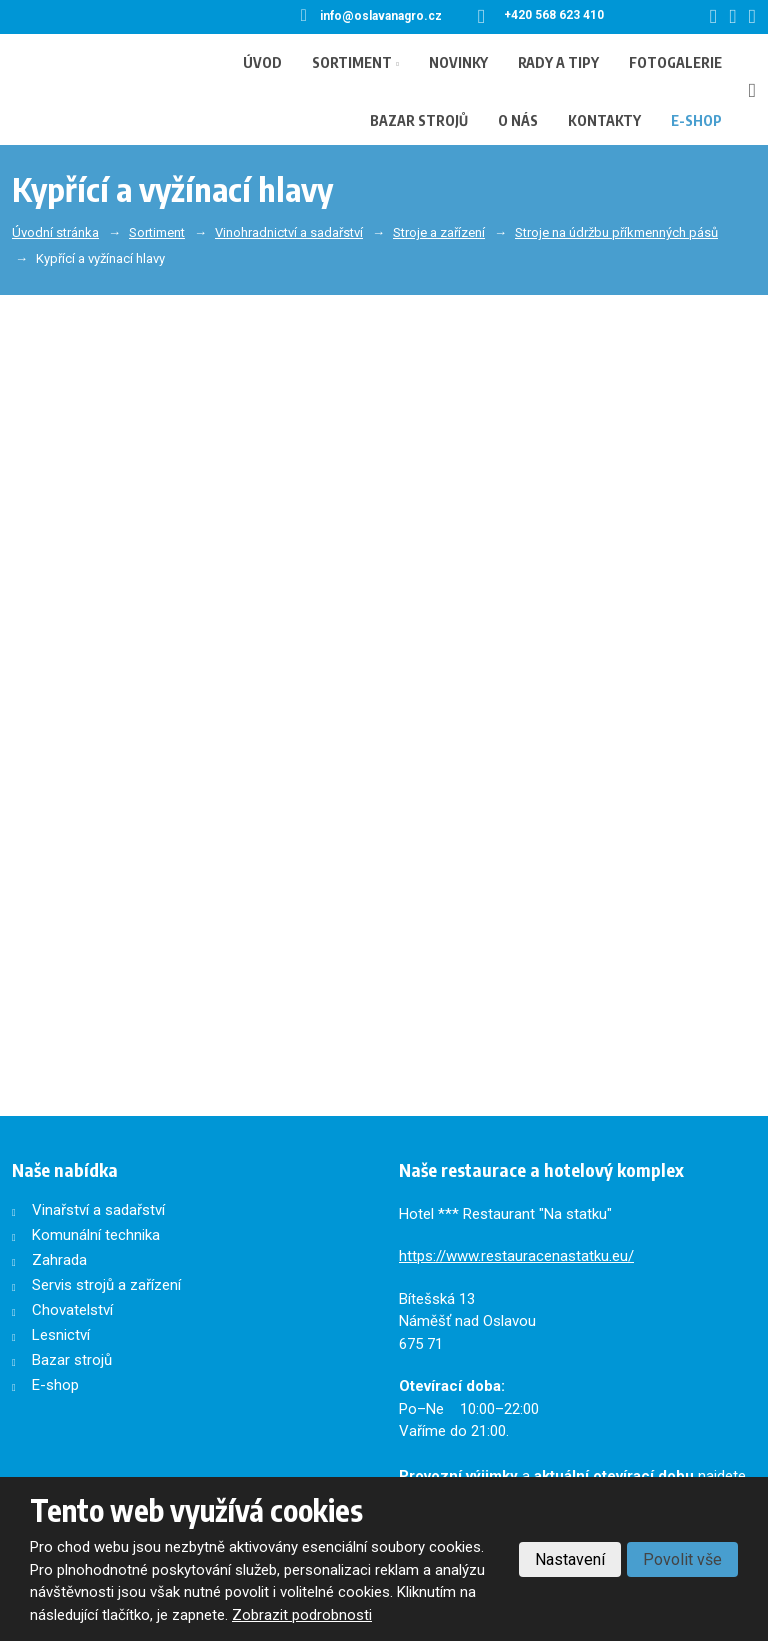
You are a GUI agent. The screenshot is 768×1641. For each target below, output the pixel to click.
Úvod (262, 62)
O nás (518, 120)
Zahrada (59, 1260)
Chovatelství (72, 1310)
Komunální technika (96, 1235)
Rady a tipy (558, 62)
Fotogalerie (675, 62)
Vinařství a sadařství (98, 1210)
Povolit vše (682, 1559)
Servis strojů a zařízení (106, 1285)
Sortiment (352, 62)
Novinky (458, 62)
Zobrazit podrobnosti (302, 1615)
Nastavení (570, 1559)
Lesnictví (61, 1335)
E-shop (696, 120)
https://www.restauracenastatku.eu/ (516, 1256)
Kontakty (604, 120)
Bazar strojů (419, 120)
